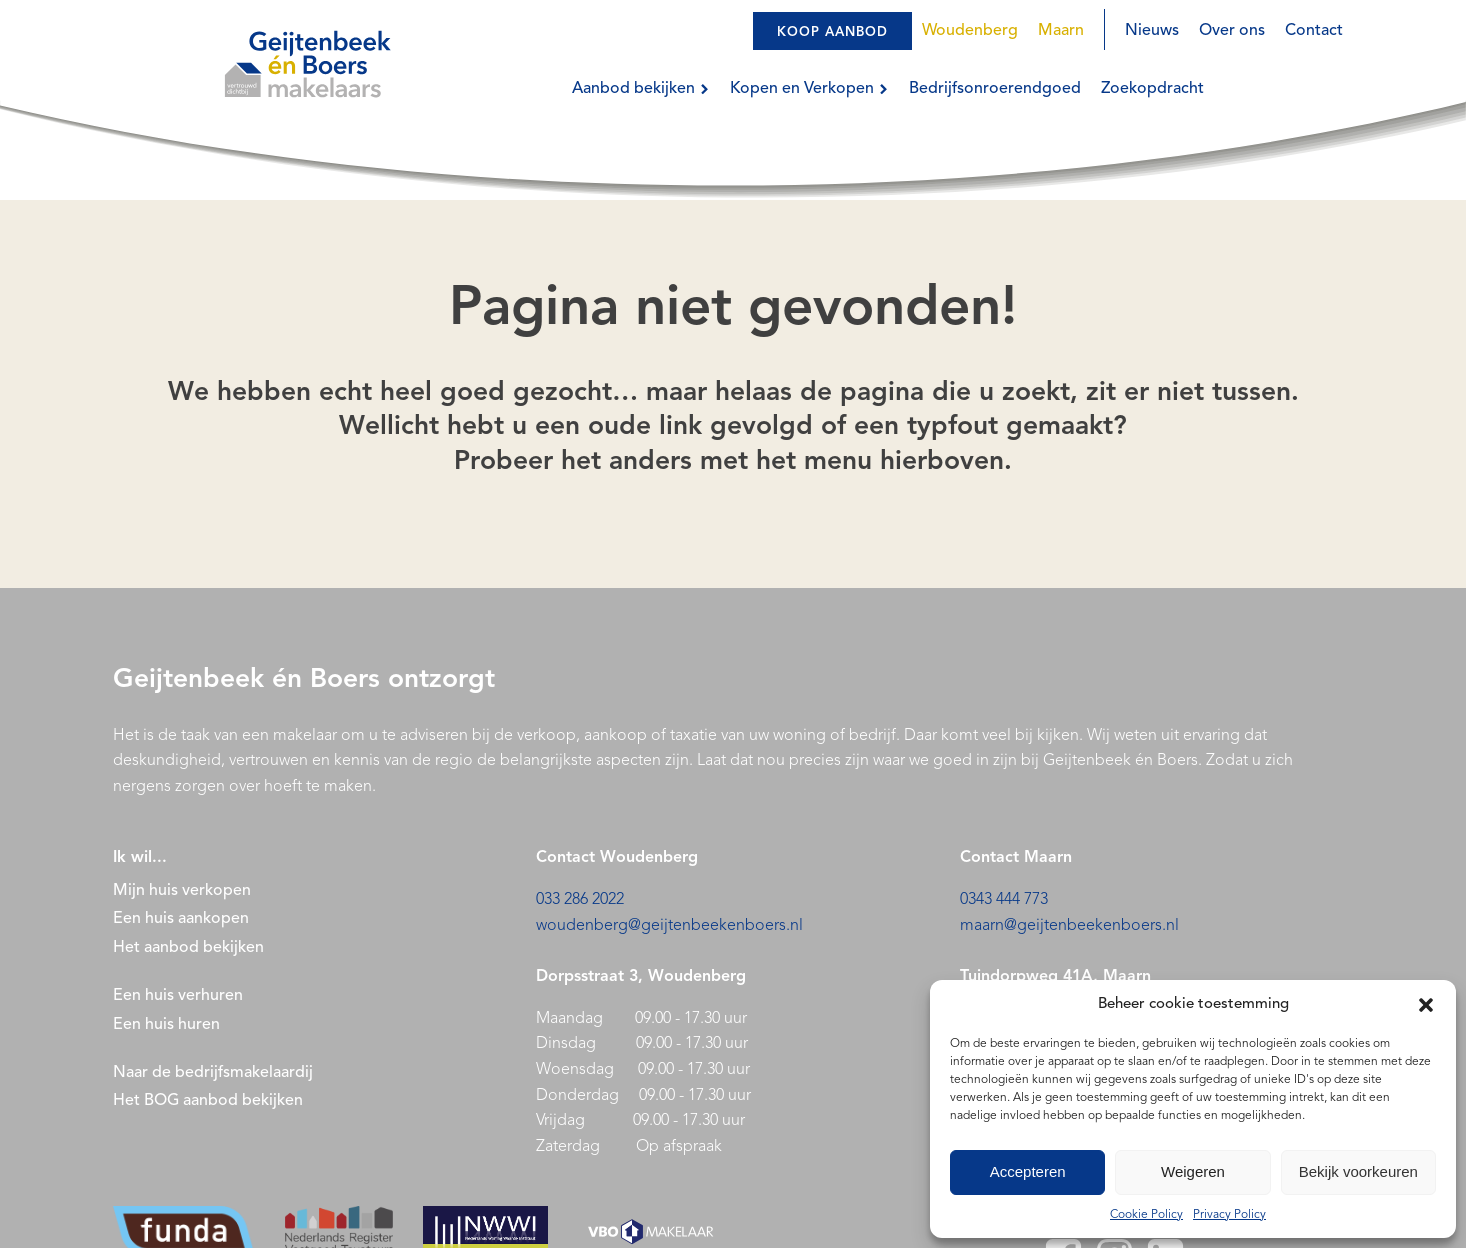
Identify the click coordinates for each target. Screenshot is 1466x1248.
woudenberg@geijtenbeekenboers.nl (669, 926)
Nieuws (1152, 31)
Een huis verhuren (180, 996)
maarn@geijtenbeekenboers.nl (1069, 926)
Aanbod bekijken (641, 89)
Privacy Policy (1229, 1215)
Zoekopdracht (1152, 89)
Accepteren (1028, 1171)
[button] (1426, 1005)
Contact (1314, 31)
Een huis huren (166, 1025)
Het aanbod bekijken (188, 948)
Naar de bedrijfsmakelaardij (213, 1073)
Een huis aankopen (181, 919)
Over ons (1232, 31)
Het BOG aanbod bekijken (208, 1101)
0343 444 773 (1004, 900)
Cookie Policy (1146, 1215)
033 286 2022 (580, 900)
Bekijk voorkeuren (1358, 1171)
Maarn (1061, 31)
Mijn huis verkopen (182, 891)
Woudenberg (970, 31)
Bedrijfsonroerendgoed (995, 89)
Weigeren (1193, 1171)
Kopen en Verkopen (809, 89)
